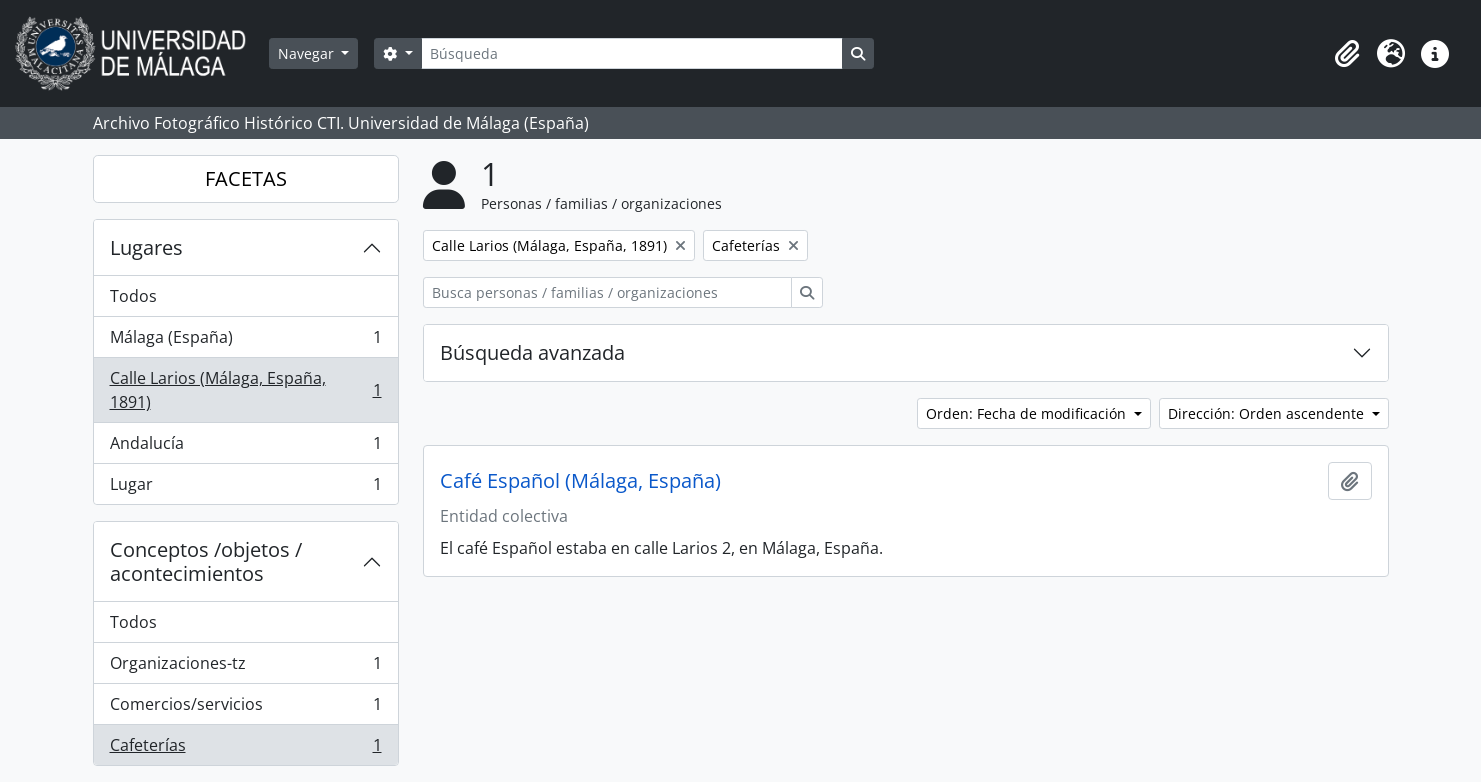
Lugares (146, 247)
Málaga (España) (245, 341)
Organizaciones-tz (245, 667)
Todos (133, 296)
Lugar (245, 488)
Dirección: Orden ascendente (1268, 413)
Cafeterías (245, 749)
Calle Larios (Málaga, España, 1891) (245, 390)
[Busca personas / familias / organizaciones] (607, 292)
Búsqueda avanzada (532, 352)
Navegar (308, 53)
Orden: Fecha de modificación (1028, 413)
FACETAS (246, 178)
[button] (1347, 54)
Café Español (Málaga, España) (580, 481)
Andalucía (245, 447)
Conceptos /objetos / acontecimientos (206, 561)
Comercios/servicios (245, 708)
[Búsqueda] (632, 53)
